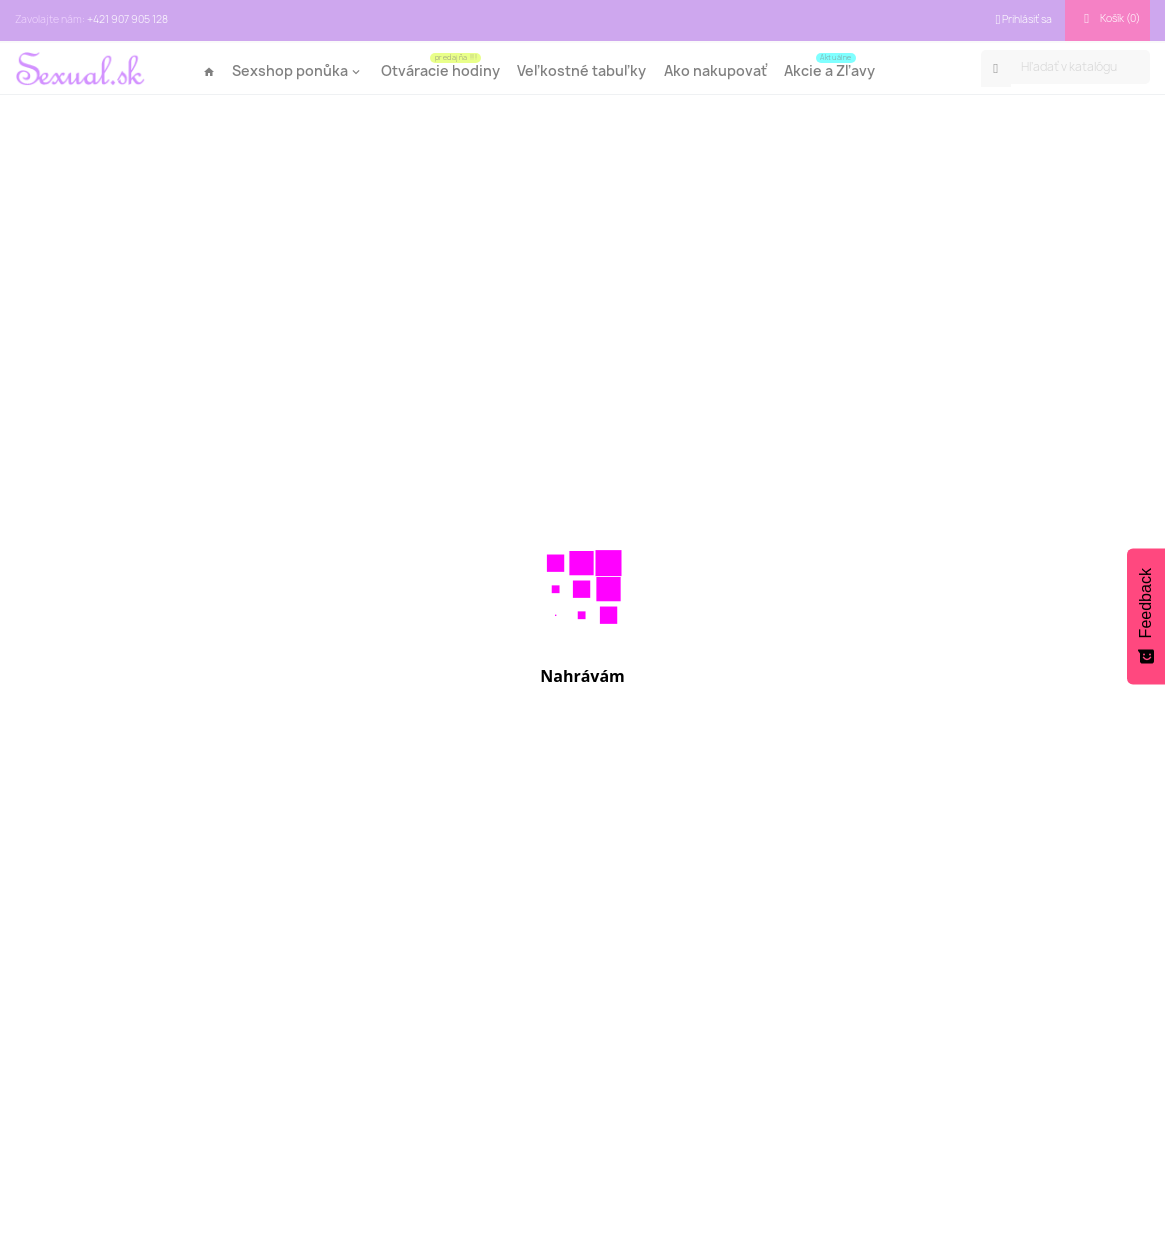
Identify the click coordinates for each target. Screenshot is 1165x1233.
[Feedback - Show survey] (1146, 616)
